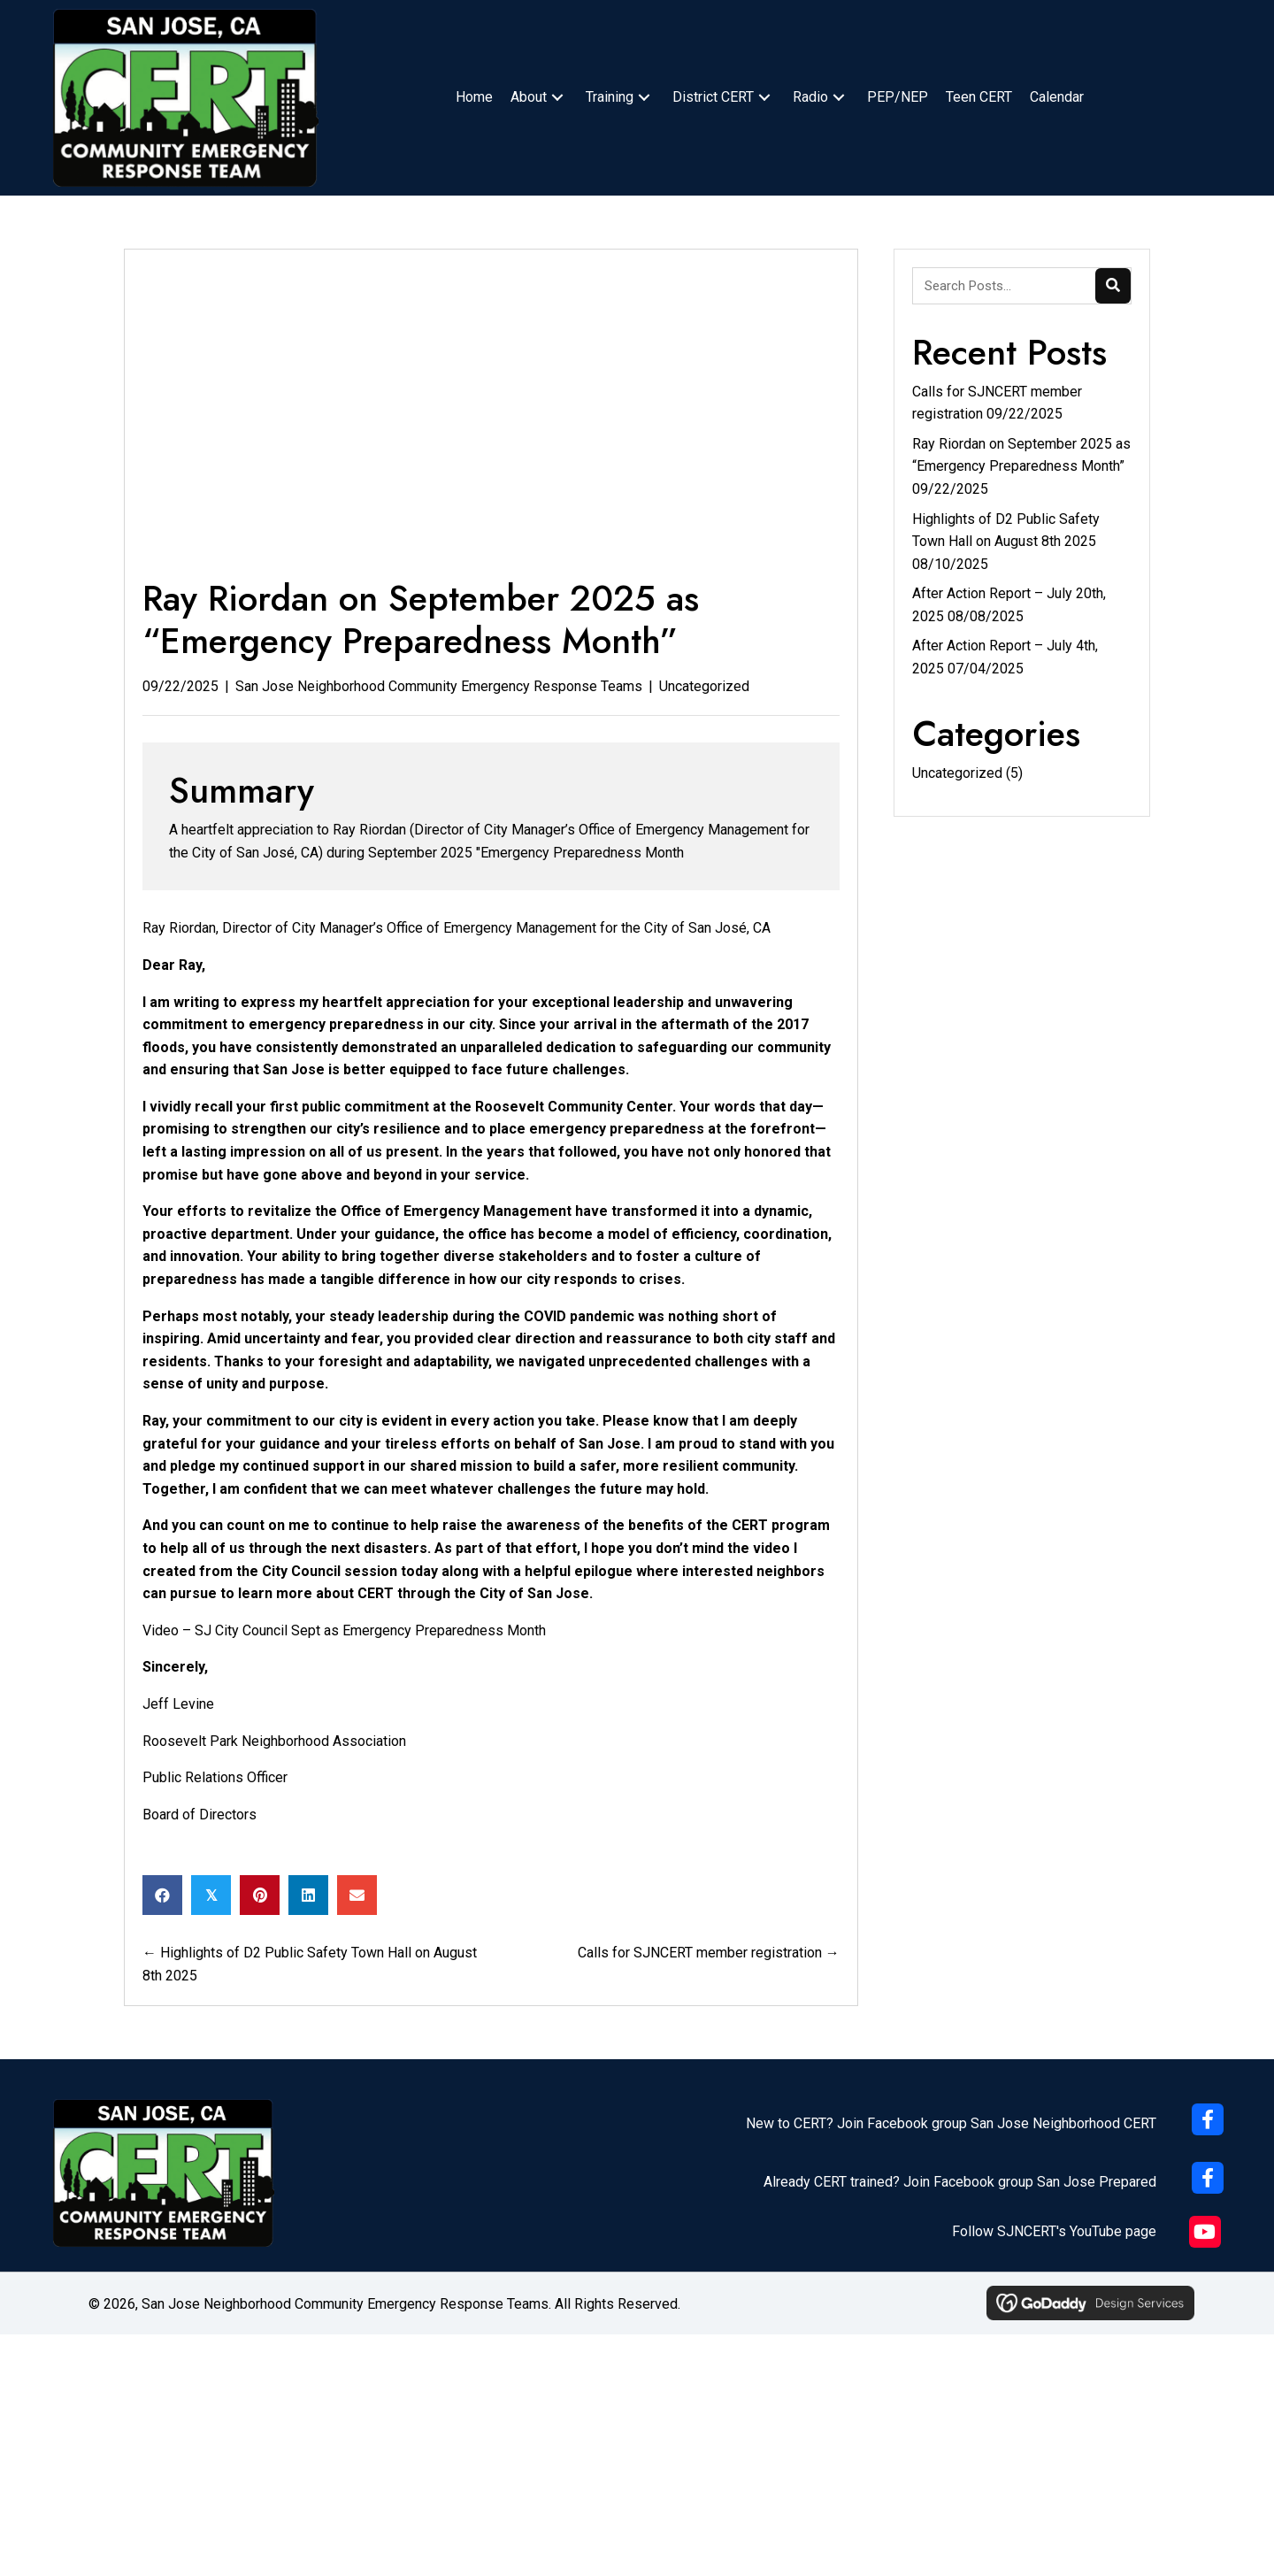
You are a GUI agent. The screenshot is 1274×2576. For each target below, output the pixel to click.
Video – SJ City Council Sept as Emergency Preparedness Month (344, 1630)
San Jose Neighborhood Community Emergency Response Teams (438, 686)
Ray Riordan (179, 927)
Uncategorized (704, 686)
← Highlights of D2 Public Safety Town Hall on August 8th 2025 (309, 1964)
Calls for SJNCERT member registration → (709, 1952)
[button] (557, 98)
